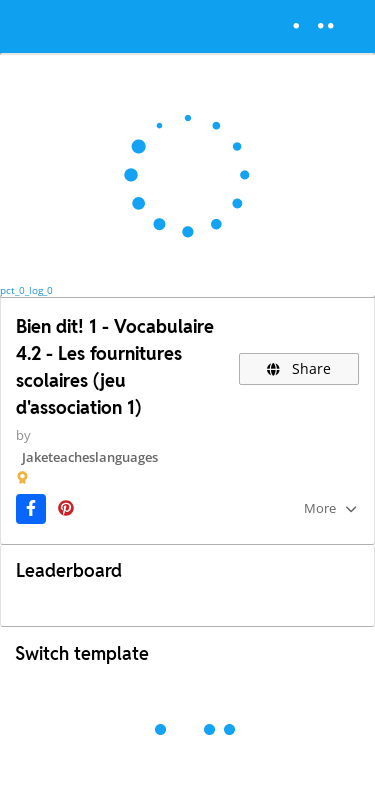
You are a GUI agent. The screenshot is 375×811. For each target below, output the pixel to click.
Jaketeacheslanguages (90, 457)
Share (299, 368)
